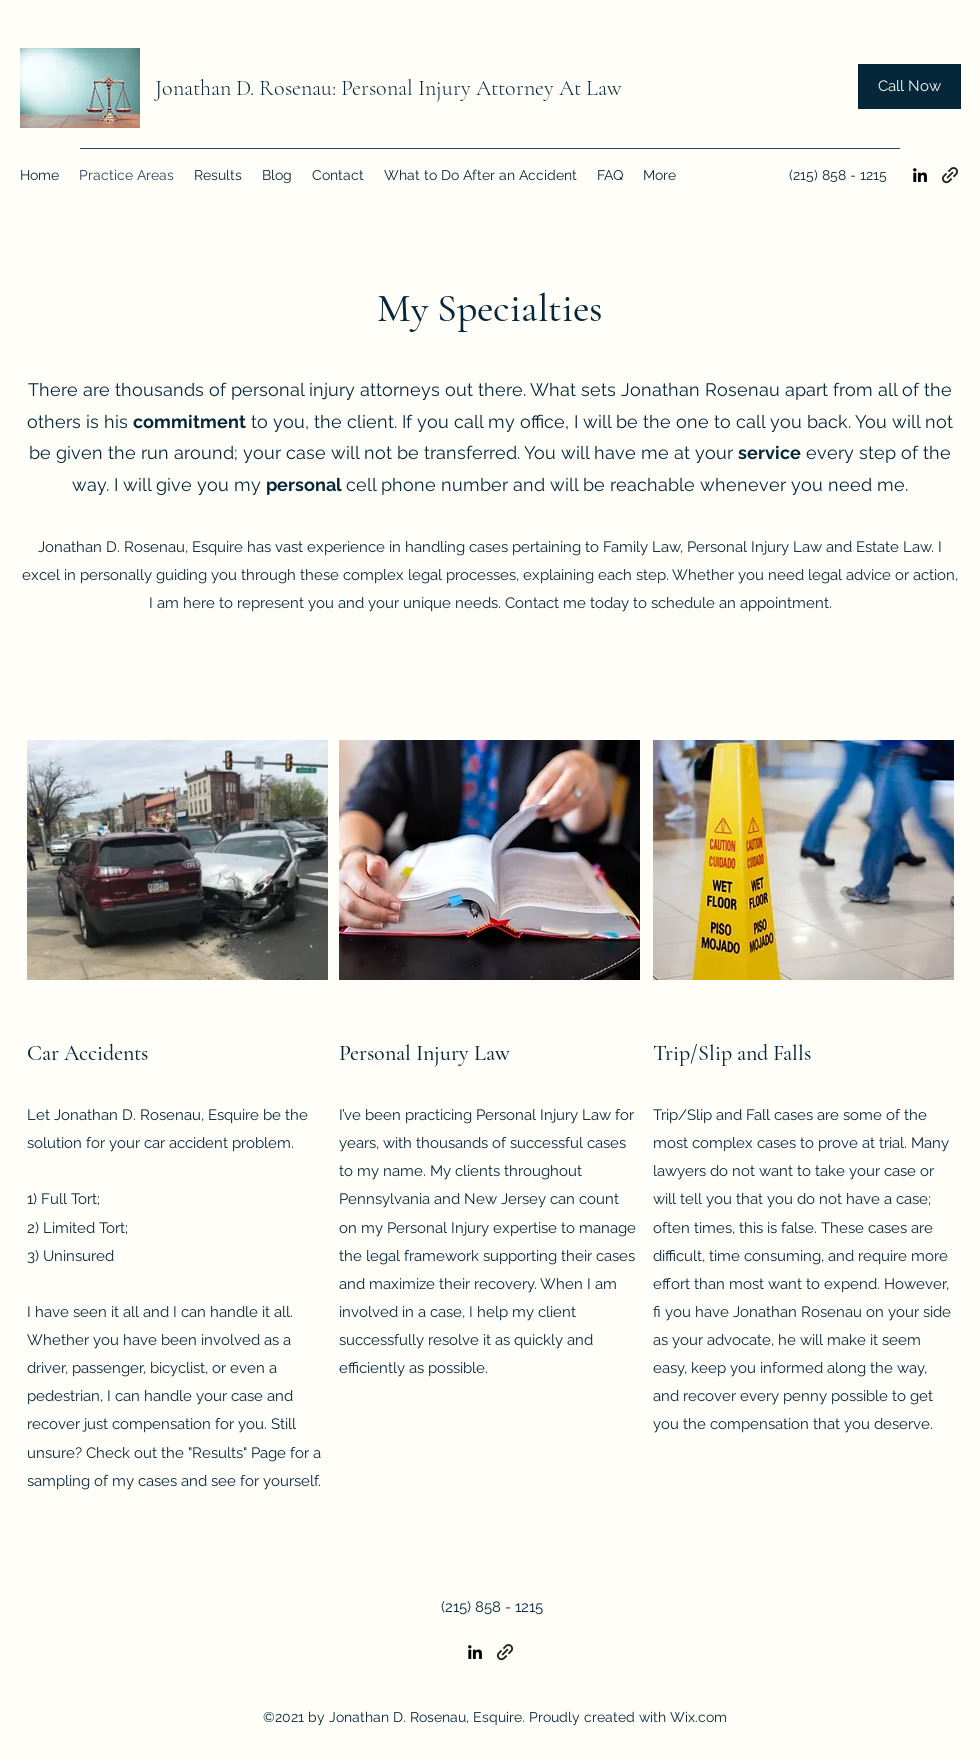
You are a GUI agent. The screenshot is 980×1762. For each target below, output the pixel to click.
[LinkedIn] (920, 175)
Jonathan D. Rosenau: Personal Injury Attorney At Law (388, 88)
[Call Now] (909, 86)
